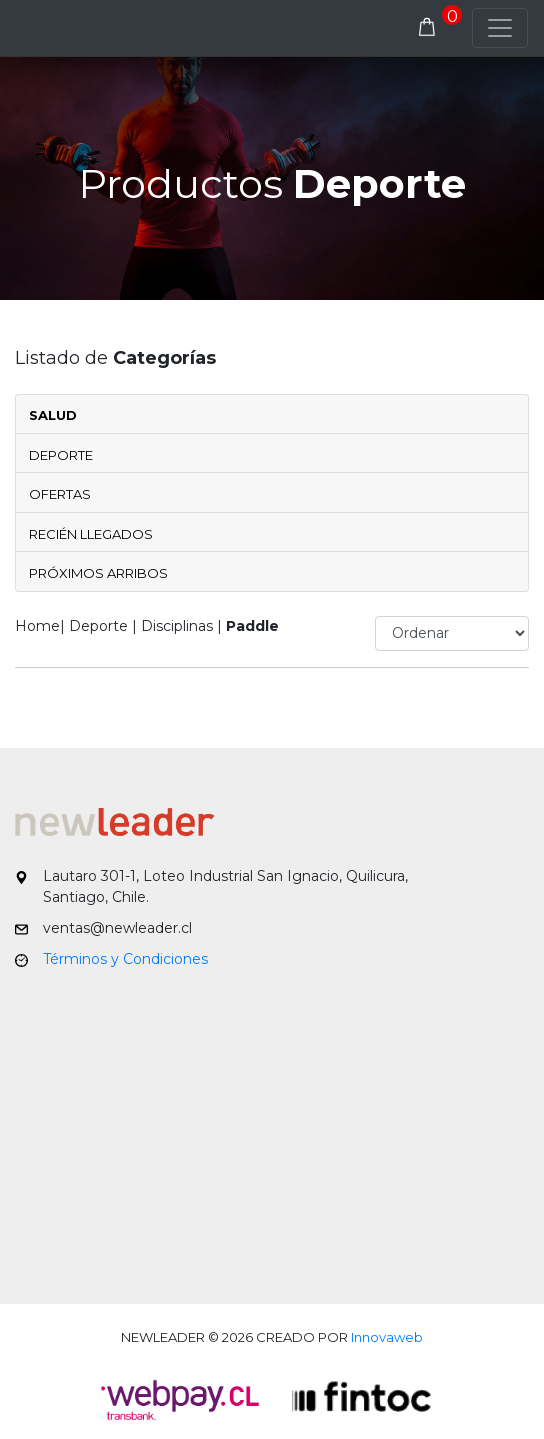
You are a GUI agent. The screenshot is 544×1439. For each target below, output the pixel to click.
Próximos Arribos (98, 573)
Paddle (252, 626)
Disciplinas (177, 626)
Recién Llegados (91, 534)
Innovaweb (387, 1337)
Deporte (61, 455)
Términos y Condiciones (125, 959)
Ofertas (60, 494)
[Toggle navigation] (500, 28)
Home (37, 626)
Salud (53, 415)
